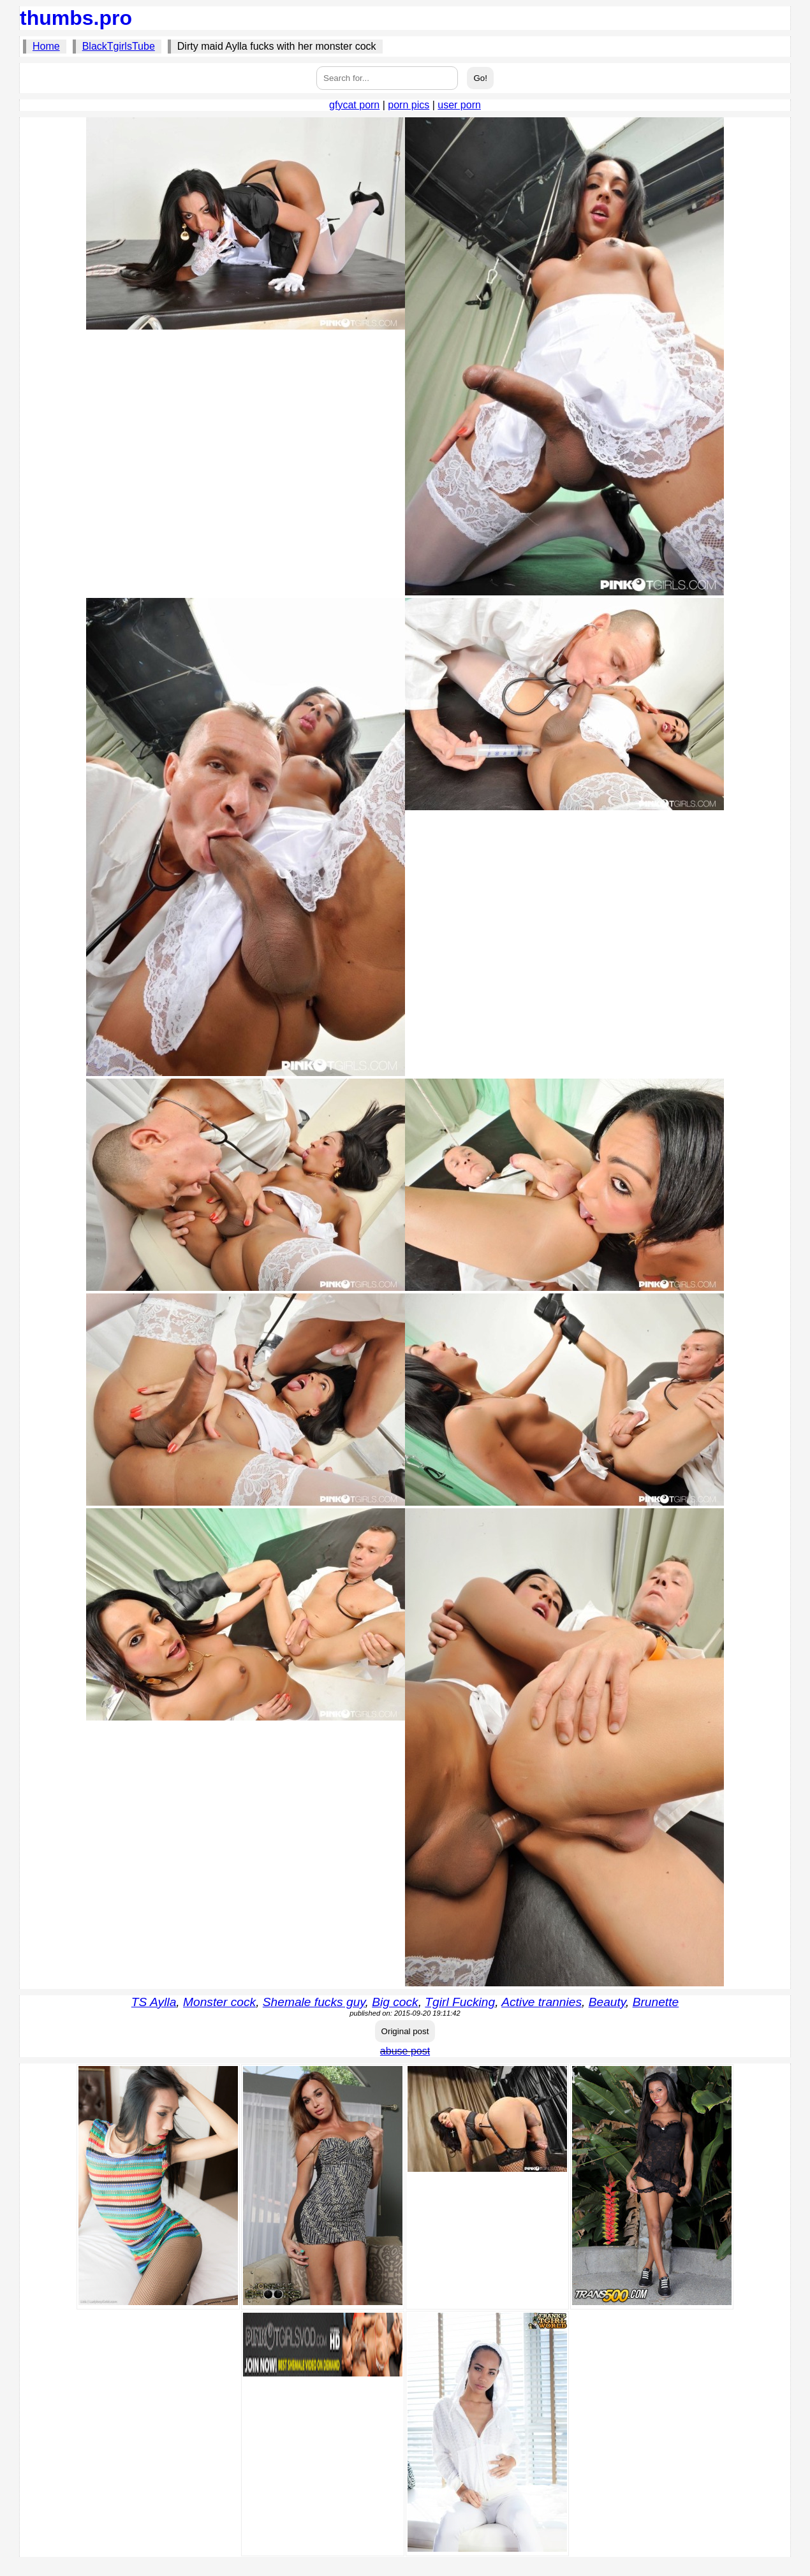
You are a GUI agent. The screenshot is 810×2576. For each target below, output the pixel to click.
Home (46, 46)
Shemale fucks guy (314, 2002)
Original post (405, 2031)
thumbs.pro (76, 17)
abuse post (405, 2051)
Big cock (395, 2002)
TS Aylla (154, 2002)
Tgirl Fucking (460, 2002)
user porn (459, 104)
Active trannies (541, 2002)
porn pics (408, 104)
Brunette (656, 2002)
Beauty (607, 2002)
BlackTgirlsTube (118, 46)
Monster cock (219, 2002)
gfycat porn (354, 104)
